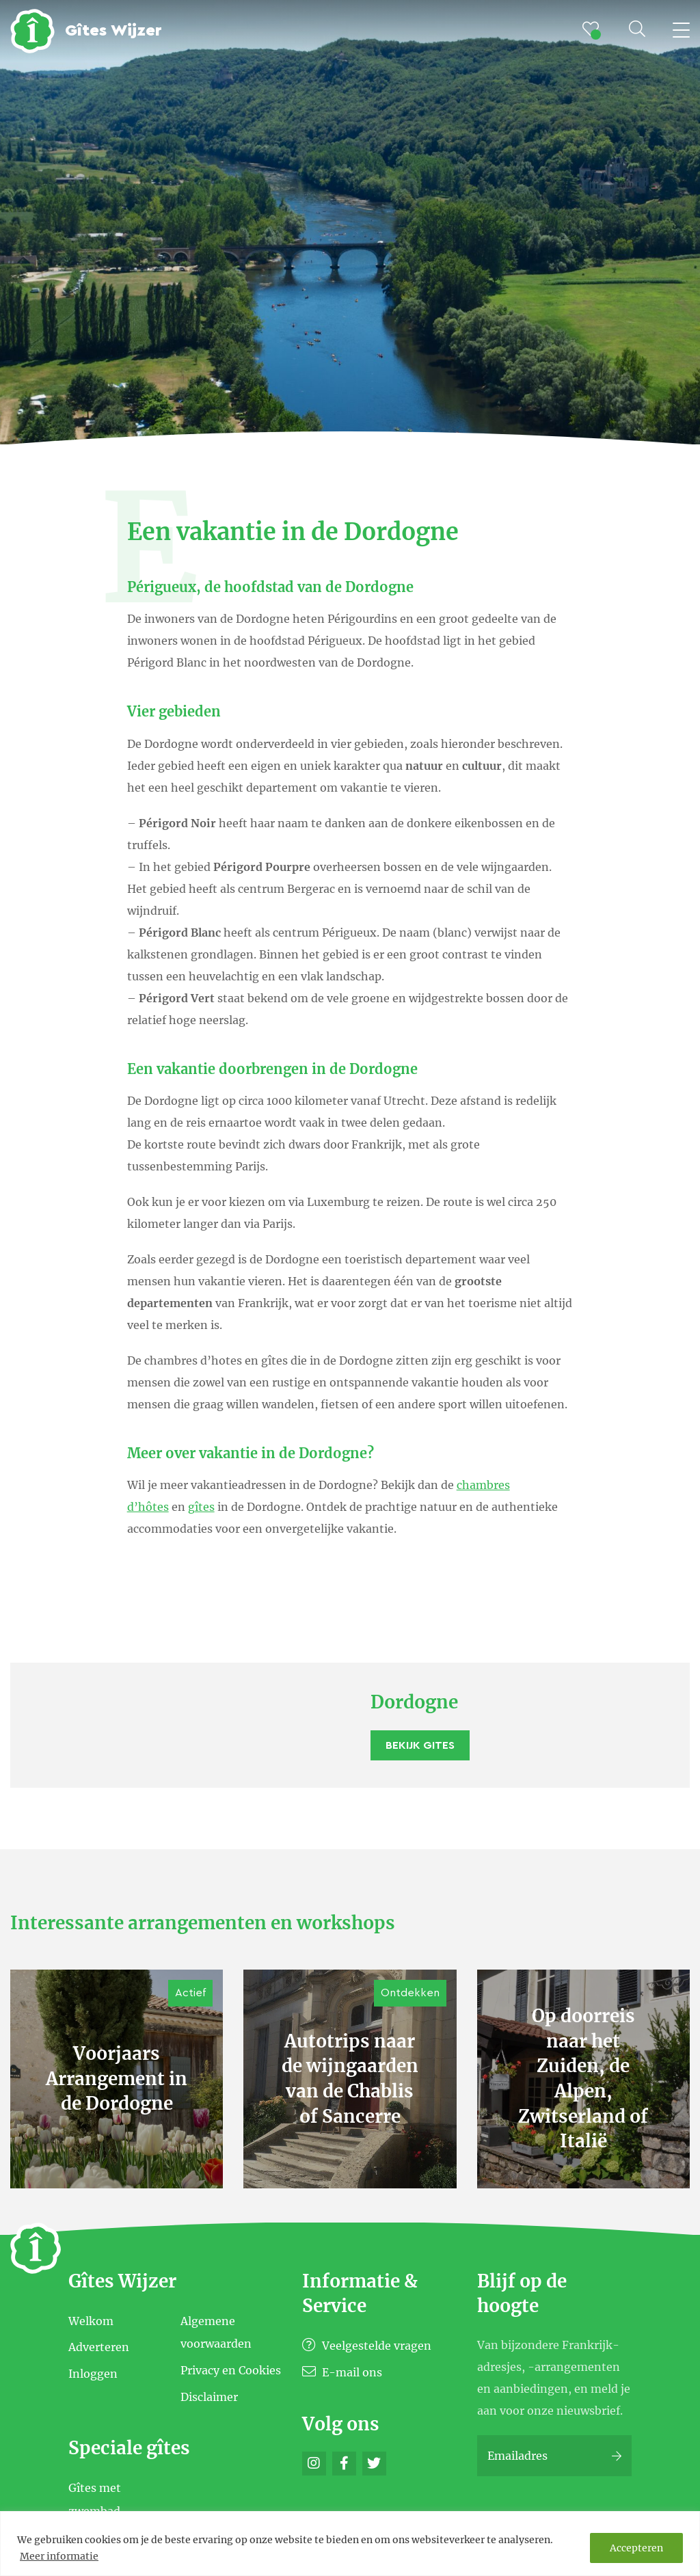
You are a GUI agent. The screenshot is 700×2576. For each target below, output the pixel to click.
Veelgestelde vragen (366, 2345)
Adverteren (98, 2347)
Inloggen (93, 2373)
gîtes (201, 1507)
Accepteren (636, 2548)
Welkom (90, 2320)
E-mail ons (342, 2372)
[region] (350, 2543)
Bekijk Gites (420, 1745)
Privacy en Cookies (230, 2370)
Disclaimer (209, 2396)
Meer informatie (59, 2556)
